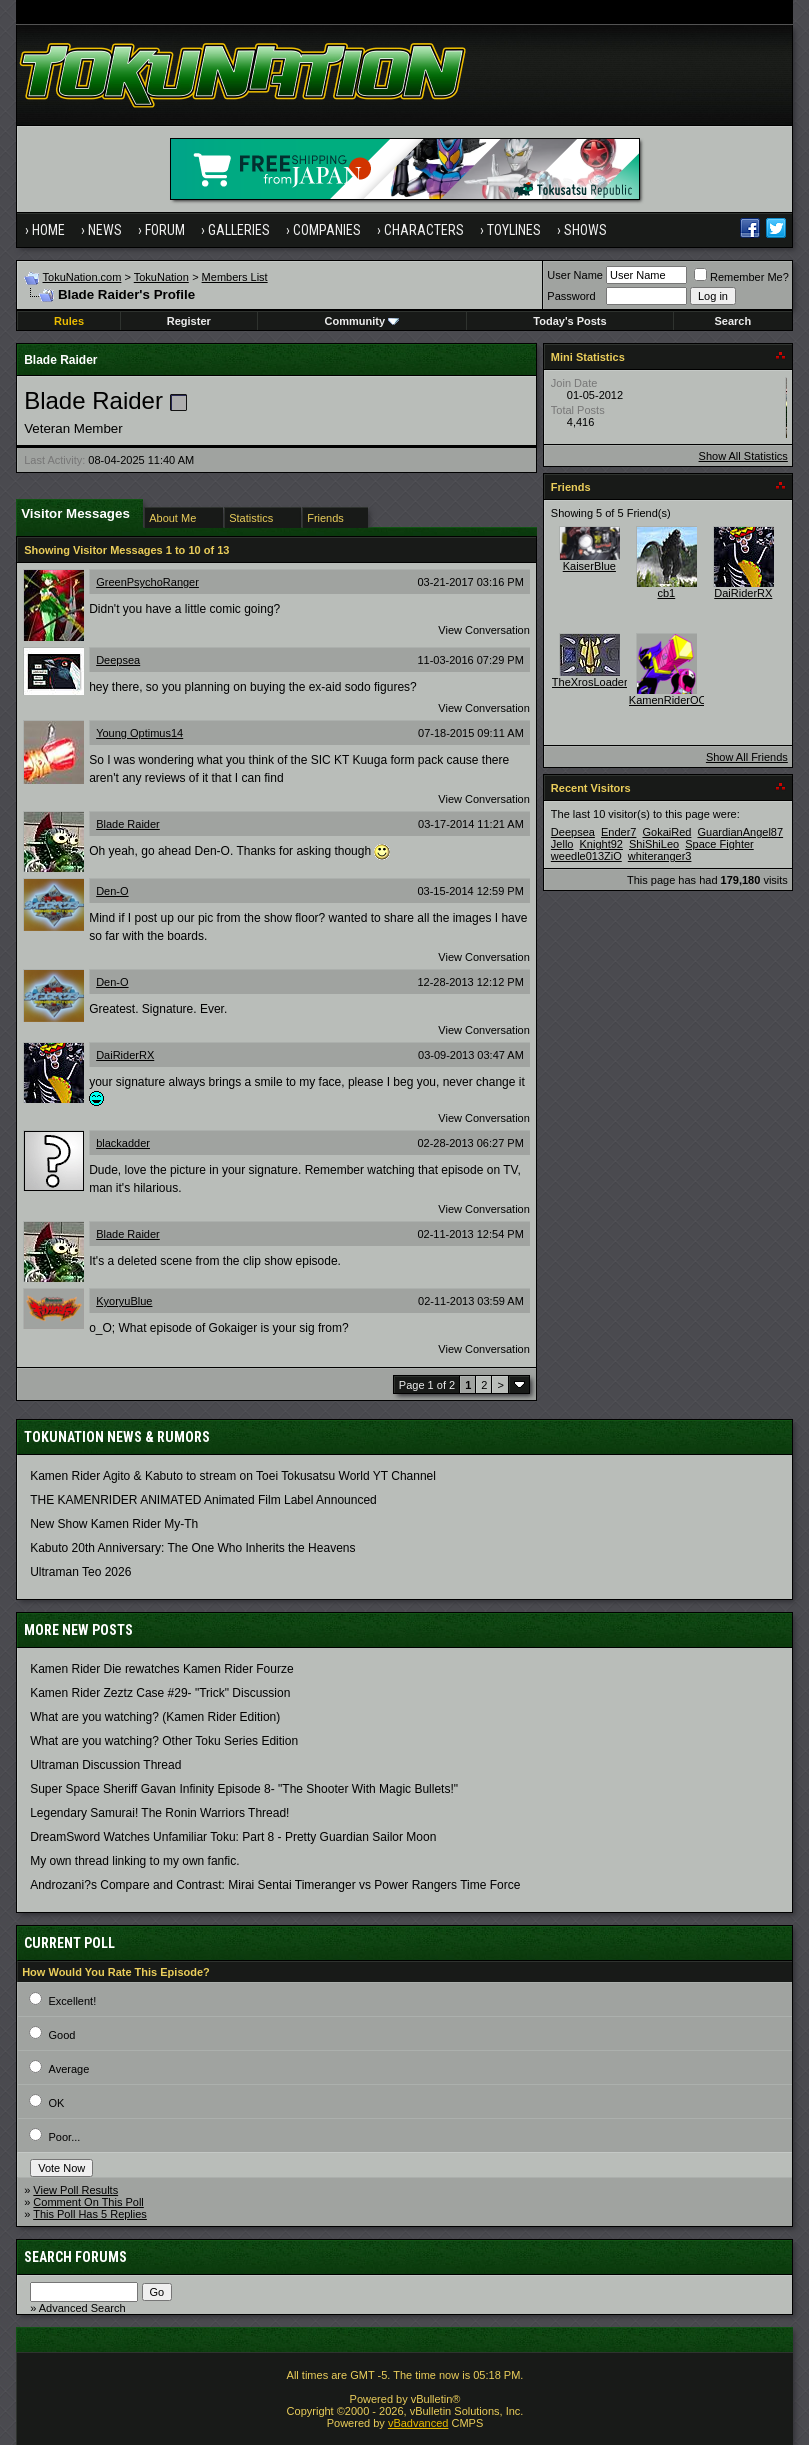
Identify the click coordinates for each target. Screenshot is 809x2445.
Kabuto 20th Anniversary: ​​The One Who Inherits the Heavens (192, 1548)
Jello (562, 844)
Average (69, 2069)
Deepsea (118, 660)
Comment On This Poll (88, 2202)
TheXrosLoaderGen (600, 682)
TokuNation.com (82, 277)
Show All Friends (747, 757)
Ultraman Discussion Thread (105, 1765)
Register (189, 321)
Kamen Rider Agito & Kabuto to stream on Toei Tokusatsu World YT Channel (233, 1476)
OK (57, 2103)
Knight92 (601, 844)
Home (48, 230)
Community (362, 321)
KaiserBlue (589, 566)
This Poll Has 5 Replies (90, 2214)
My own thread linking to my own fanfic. (134, 1861)
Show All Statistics (743, 456)
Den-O (112, 891)
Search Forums (75, 2257)
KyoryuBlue (124, 1301)
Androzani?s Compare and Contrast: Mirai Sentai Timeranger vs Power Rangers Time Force (275, 1885)
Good (62, 2035)
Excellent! (73, 2001)
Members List (235, 277)
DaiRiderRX (125, 1055)
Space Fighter (719, 844)
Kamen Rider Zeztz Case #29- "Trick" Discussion (160, 1693)
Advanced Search (82, 2308)
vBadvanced (418, 2423)
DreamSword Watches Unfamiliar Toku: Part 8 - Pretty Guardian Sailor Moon (233, 1837)
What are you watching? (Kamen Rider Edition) (155, 1717)
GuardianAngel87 (740, 832)
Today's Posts (569, 321)
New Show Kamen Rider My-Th (114, 1524)
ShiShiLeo (654, 844)
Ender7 (618, 832)
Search (732, 321)
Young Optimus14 (139, 733)
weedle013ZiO (586, 856)
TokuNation (161, 277)
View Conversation (484, 630)
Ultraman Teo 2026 (80, 1572)
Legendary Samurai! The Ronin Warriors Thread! (159, 1813)
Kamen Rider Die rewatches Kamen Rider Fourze (161, 1669)
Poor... (65, 2137)
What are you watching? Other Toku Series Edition (164, 1741)
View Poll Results (75, 2190)
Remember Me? (741, 277)
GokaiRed (666, 832)
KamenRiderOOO (672, 700)
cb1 (666, 593)
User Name (575, 275)
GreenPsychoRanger (147, 582)
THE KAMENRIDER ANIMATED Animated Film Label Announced (203, 1500)
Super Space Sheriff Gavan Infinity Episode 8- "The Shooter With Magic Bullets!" (244, 1789)
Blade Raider (128, 824)
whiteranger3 (660, 856)
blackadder (123, 1143)
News (105, 230)
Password (571, 296)
